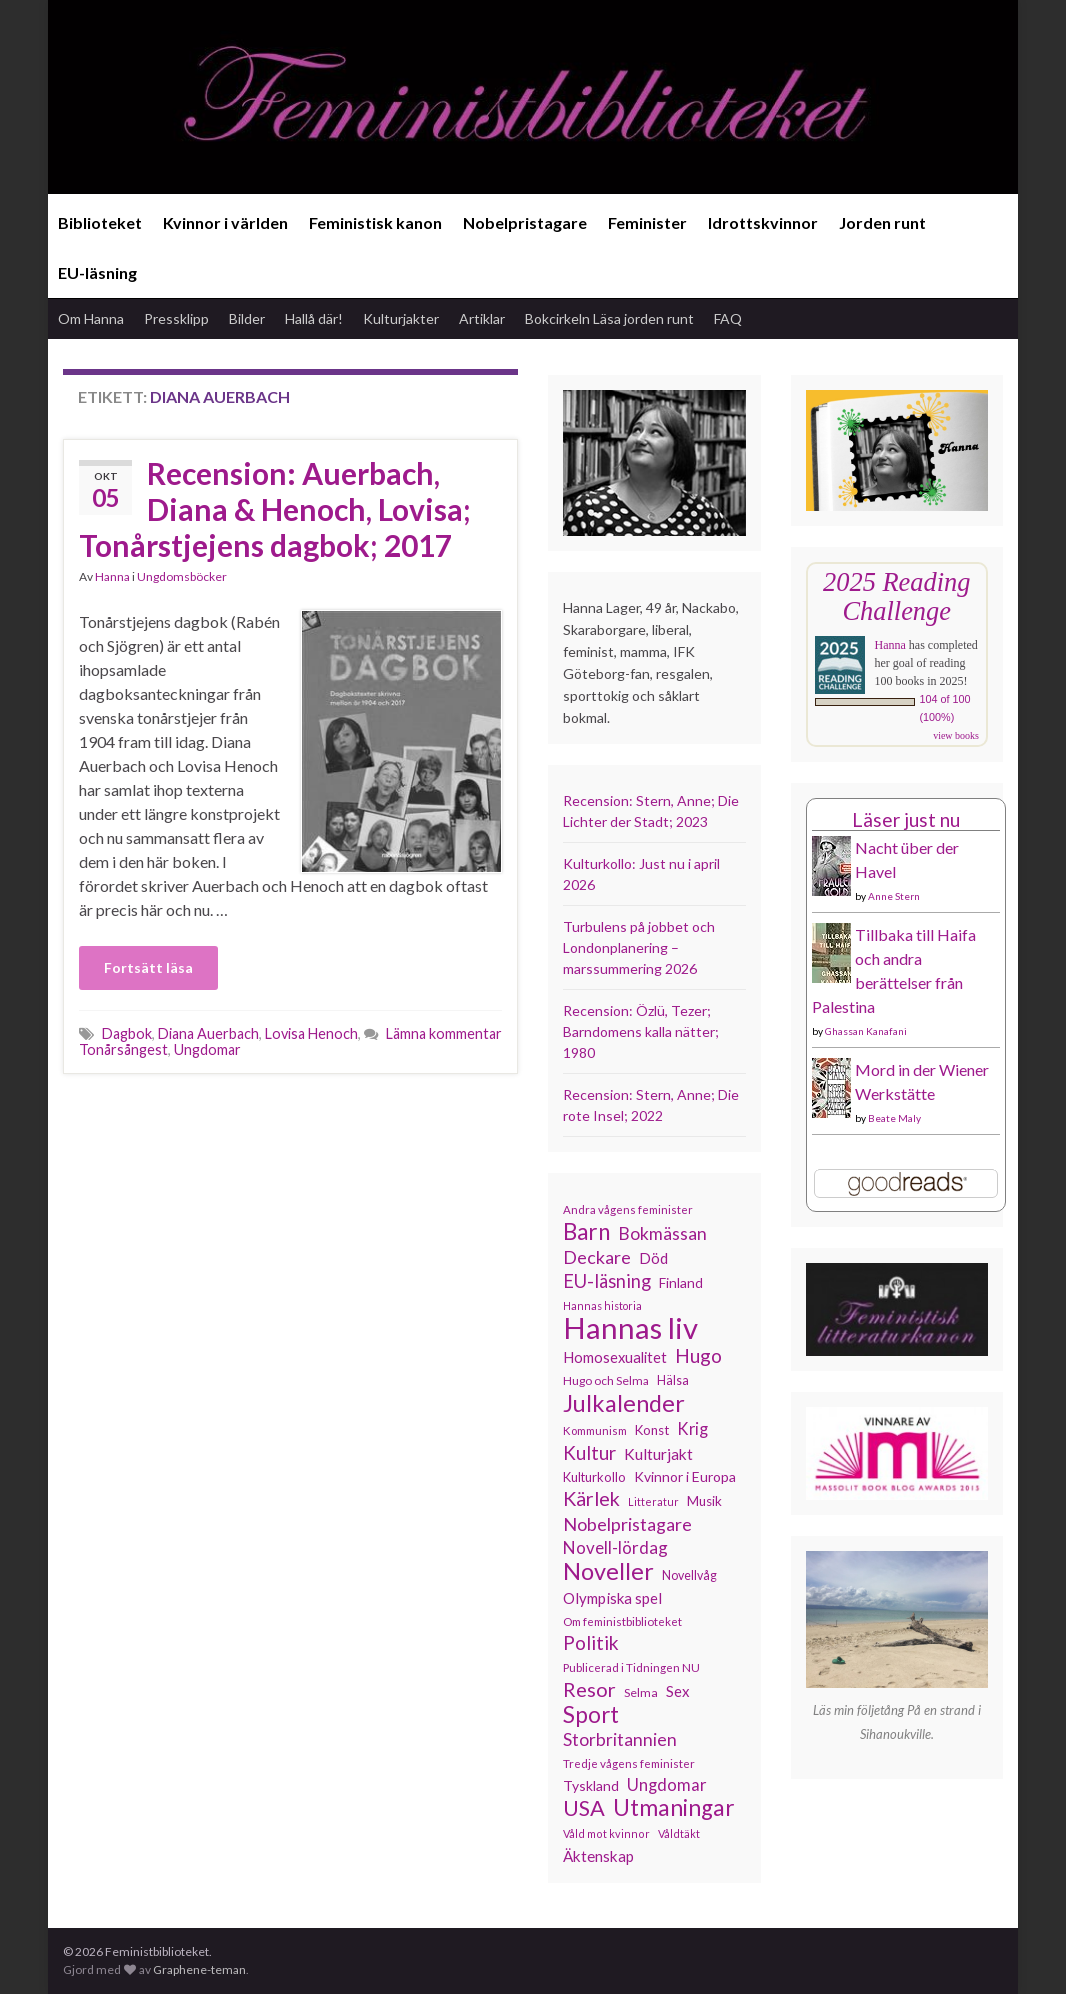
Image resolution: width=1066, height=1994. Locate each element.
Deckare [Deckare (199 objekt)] (597, 1257)
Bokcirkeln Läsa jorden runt (609, 318)
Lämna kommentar (444, 1033)
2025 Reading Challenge (896, 596)
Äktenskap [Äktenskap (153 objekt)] (598, 1856)
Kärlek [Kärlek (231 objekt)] (591, 1499)
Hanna (112, 576)
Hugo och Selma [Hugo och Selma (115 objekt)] (606, 1380)
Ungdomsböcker (182, 576)
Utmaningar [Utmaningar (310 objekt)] (674, 1808)
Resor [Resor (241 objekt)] (589, 1689)
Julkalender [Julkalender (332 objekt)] (624, 1403)
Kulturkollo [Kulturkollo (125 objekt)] (594, 1477)
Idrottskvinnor (763, 222)
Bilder (247, 318)
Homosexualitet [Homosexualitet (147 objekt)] (615, 1357)
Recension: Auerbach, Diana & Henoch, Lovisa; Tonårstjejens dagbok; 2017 (275, 509)
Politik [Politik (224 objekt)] (591, 1643)
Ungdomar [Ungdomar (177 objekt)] (667, 1784)
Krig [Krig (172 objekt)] (692, 1429)
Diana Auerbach (208, 1033)
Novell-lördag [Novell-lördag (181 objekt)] (615, 1547)
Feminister (647, 222)
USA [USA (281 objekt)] (584, 1808)
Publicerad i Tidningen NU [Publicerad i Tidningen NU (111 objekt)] (631, 1667)
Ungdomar (207, 1049)
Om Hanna (91, 318)
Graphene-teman (199, 1969)
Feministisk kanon (375, 222)
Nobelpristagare (525, 222)
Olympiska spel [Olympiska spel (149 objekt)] (612, 1598)
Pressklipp (176, 318)
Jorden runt (882, 222)
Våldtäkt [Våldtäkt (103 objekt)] (679, 1833)
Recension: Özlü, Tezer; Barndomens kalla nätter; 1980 (641, 1031)
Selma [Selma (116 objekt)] (641, 1692)
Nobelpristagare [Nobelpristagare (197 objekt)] (627, 1524)
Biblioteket (100, 222)
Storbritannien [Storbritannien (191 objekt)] (620, 1739)
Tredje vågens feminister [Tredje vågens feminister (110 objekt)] (629, 1763)
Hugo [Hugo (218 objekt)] (698, 1356)
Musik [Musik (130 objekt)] (704, 1501)
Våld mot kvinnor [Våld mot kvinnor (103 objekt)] (606, 1833)
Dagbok (127, 1033)
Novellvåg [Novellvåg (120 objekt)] (689, 1575)
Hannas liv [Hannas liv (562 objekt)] (630, 1328)
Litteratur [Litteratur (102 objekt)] (653, 1501)
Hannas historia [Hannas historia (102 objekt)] (602, 1305)
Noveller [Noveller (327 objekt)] (608, 1571)
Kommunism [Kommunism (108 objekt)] (595, 1430)
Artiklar (482, 318)
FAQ (728, 318)
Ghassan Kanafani (866, 1031)
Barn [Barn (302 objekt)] (586, 1232)
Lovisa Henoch (311, 1033)
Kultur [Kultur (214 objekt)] (589, 1453)
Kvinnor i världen (225, 222)
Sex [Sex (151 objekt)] (678, 1691)
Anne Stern (894, 896)
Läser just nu (906, 819)
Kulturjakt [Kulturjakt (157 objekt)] (658, 1454)
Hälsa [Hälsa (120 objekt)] (673, 1380)
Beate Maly (894, 1118)
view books (956, 735)
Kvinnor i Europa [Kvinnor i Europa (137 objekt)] (685, 1476)
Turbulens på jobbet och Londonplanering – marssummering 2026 (639, 947)
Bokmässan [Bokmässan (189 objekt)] (662, 1233)
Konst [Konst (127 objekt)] (652, 1430)
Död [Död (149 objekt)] (653, 1258)
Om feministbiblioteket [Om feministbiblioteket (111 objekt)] (622, 1621)
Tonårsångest (123, 1049)
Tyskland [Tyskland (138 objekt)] (591, 1785)
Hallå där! (314, 318)
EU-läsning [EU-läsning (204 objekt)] (607, 1281)
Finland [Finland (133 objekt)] (681, 1282)
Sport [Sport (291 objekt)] (591, 1715)
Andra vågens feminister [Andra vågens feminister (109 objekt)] (628, 1209)
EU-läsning (97, 272)
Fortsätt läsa (148, 967)
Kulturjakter (401, 318)
